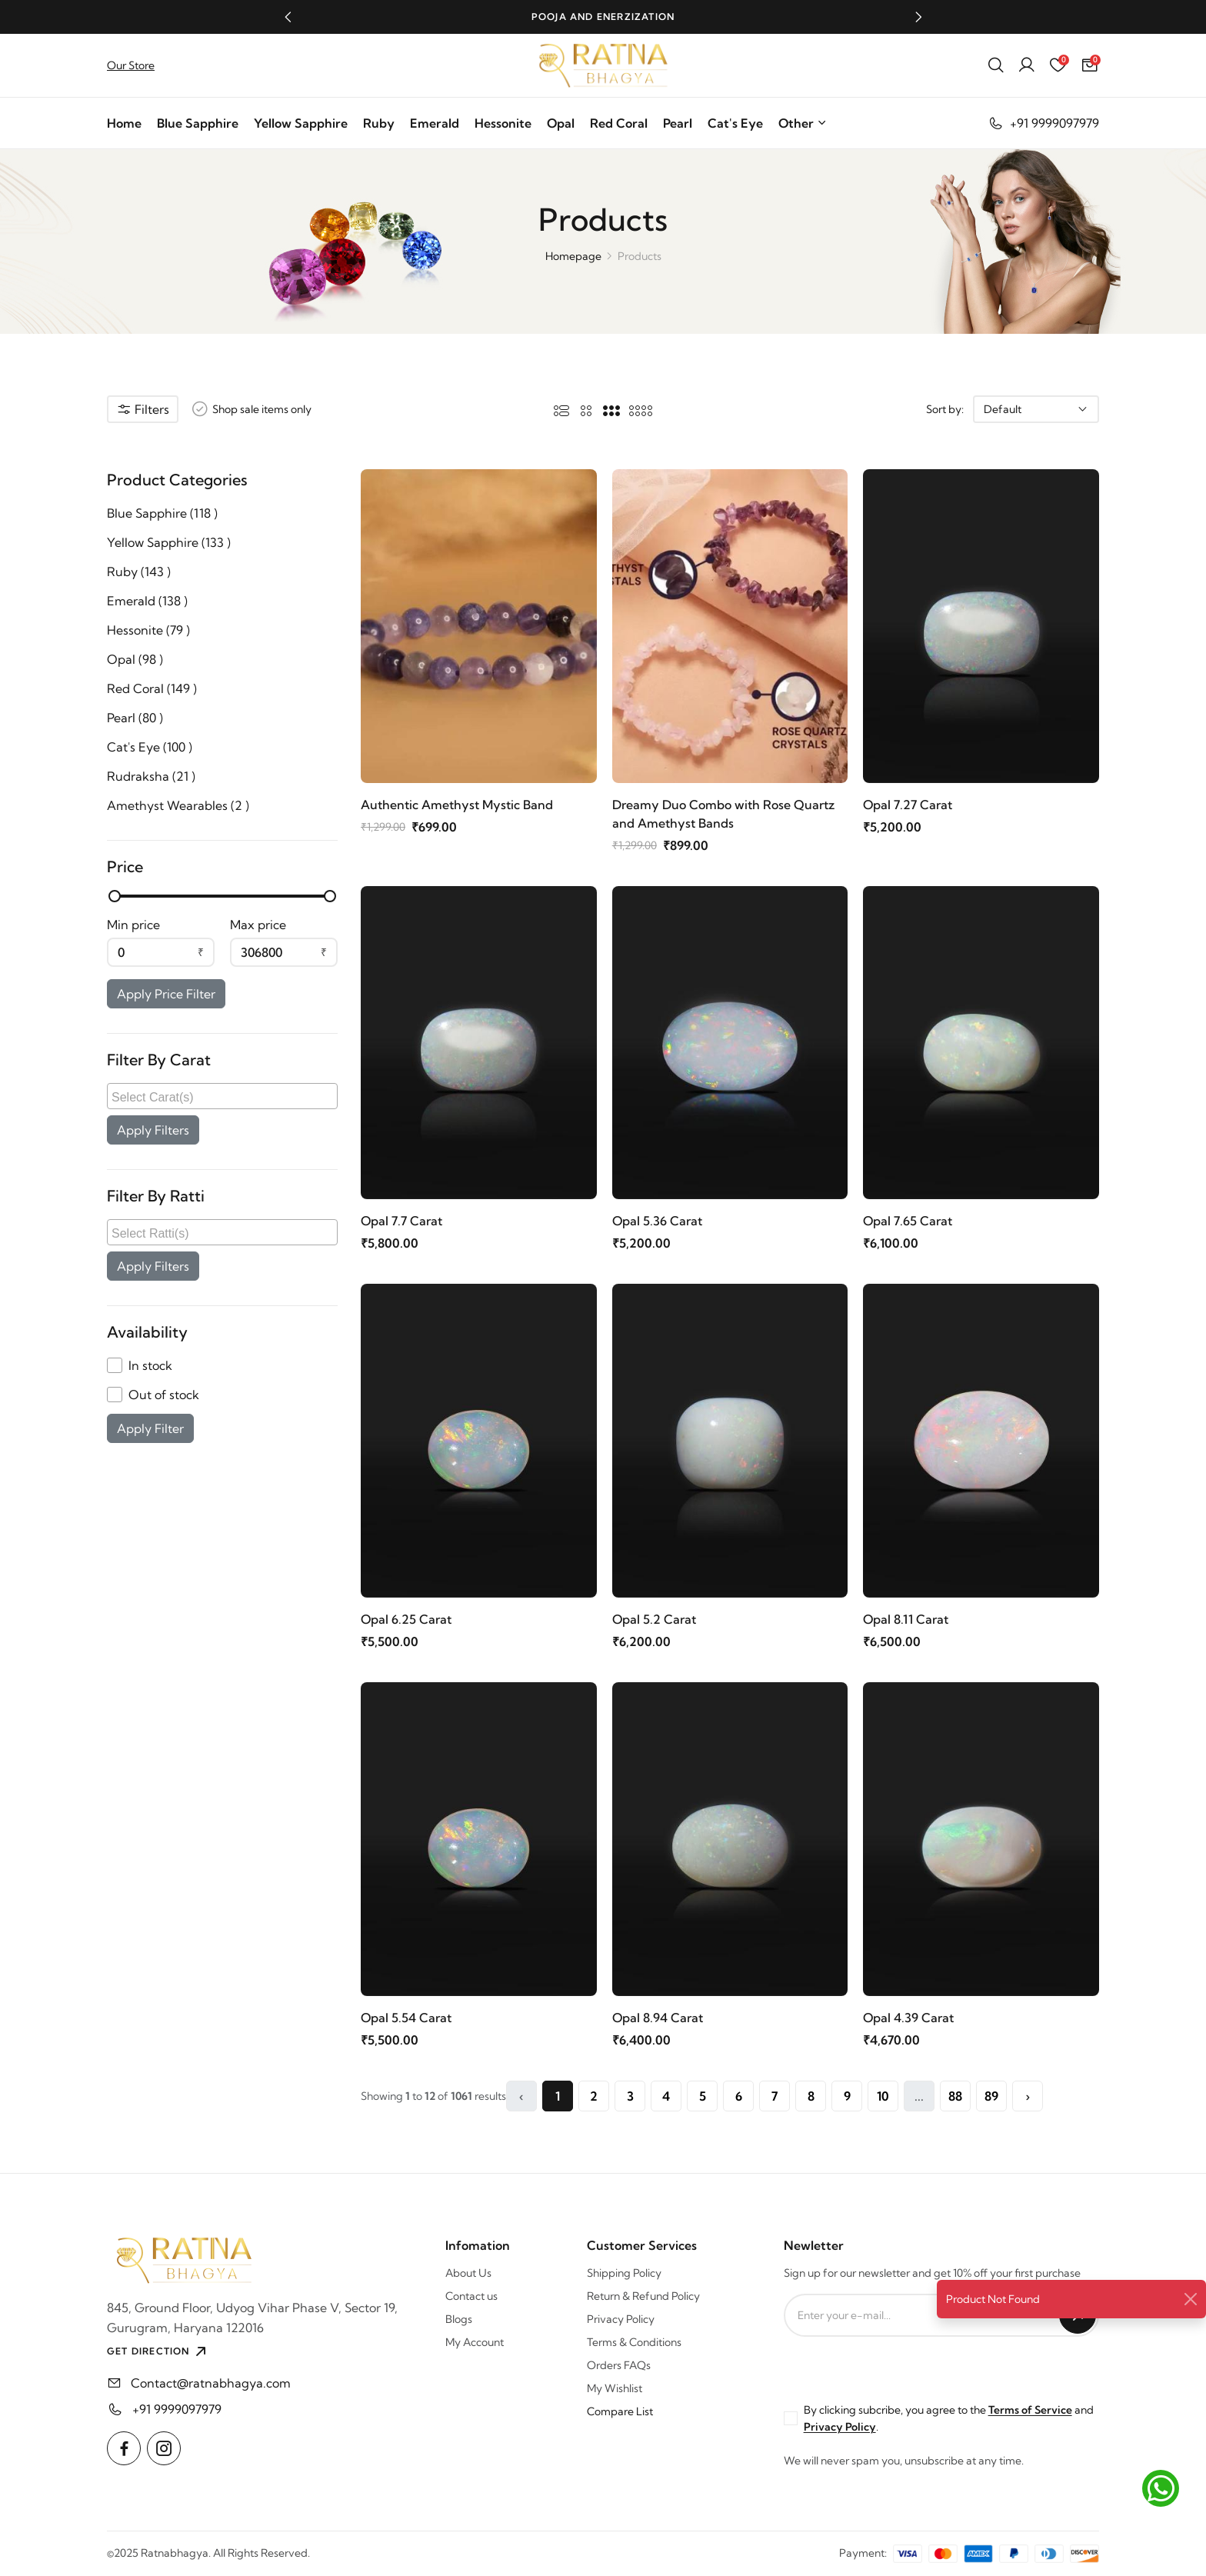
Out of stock (163, 1394)
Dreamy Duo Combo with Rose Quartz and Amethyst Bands (723, 814)
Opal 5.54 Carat (406, 2017)
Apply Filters (153, 1130)
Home (124, 123)
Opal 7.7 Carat (401, 1220)
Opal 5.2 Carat (654, 1619)
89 (991, 2096)
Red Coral (619, 123)
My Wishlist (614, 2388)
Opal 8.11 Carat (905, 1619)
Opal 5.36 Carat (657, 1220)
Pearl (677, 123)
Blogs (458, 2319)
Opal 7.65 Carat (907, 1220)
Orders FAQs (619, 2365)
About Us (468, 2273)
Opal (561, 123)
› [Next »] (1027, 2096)
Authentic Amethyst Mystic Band (457, 804)
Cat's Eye (735, 123)
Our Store (131, 65)
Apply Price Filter (166, 993)
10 (883, 2096)
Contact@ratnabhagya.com (211, 2383)
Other (802, 123)
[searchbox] (224, 1096)
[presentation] (901, 2367)
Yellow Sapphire (301, 123)
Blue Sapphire (197, 123)
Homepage (573, 256)
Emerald (434, 123)
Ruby (379, 123)
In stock (150, 1365)
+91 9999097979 (1043, 123)
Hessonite (503, 123)
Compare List (620, 2411)
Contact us (471, 2296)
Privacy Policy (621, 2319)
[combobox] (222, 1096)
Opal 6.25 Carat (406, 1619)
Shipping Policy (624, 2273)
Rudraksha (151, 776)
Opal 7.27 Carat (907, 804)
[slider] (114, 896)
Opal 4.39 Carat (908, 2017)
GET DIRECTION (158, 2351)
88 (955, 2096)
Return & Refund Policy (643, 2296)
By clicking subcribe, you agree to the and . (949, 2418)
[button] (287, 16)
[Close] (1190, 2299)
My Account (474, 2342)
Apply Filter (150, 1428)
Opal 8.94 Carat (657, 2017)
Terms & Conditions (634, 2342)
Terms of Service (1030, 2410)
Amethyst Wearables (178, 805)
